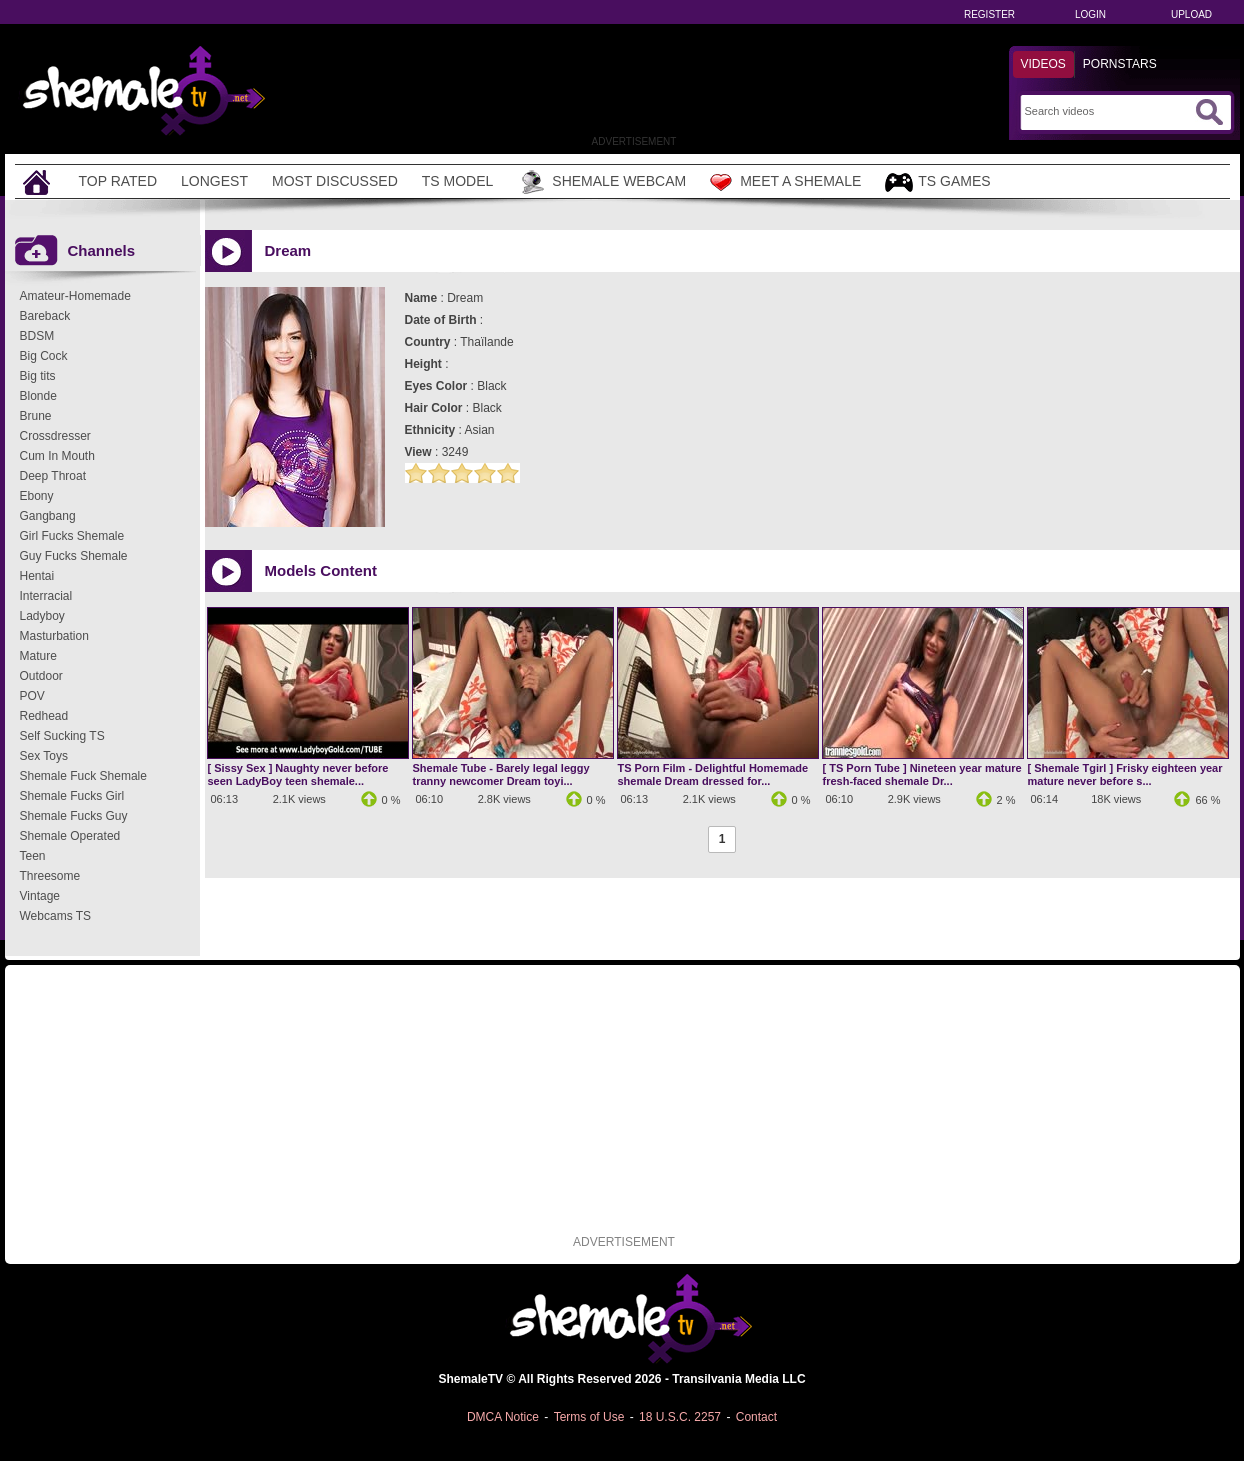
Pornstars (1120, 64)
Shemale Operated (70, 836)
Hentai (37, 576)
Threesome (50, 876)
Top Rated (118, 181)
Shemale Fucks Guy (74, 816)
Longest (214, 181)
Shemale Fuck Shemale (83, 776)
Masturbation (54, 636)
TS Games (937, 182)
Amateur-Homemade (75, 296)
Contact (756, 1417)
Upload (1191, 14)
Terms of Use (589, 1417)
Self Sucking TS (62, 736)
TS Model (458, 181)
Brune (36, 416)
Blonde (38, 396)
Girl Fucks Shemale (72, 536)
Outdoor (41, 676)
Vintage (40, 896)
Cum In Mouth (57, 456)
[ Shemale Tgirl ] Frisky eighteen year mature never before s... (1125, 774)
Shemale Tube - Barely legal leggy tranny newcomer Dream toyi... (501, 774)
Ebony (37, 496)
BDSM (37, 336)
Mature (38, 656)
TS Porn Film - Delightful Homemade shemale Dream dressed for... (713, 774)
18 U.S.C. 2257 (680, 1417)
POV (32, 696)
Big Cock (44, 356)
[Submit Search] (1209, 112)
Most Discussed (335, 181)
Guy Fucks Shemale (74, 556)
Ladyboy (42, 616)
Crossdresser (55, 436)
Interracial (46, 596)
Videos (1043, 64)
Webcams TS (56, 916)
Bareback (45, 316)
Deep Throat (53, 476)
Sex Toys (44, 756)
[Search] (1107, 111)
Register (989, 14)
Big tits (38, 376)
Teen (33, 856)
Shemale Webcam (601, 182)
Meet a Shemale (785, 182)
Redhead (44, 716)
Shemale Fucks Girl (72, 796)
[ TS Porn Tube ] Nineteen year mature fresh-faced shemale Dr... (922, 774)
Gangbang (48, 516)
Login (1090, 14)
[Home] (39, 181)
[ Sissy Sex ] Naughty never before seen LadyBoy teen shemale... (298, 774)
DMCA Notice (503, 1417)
